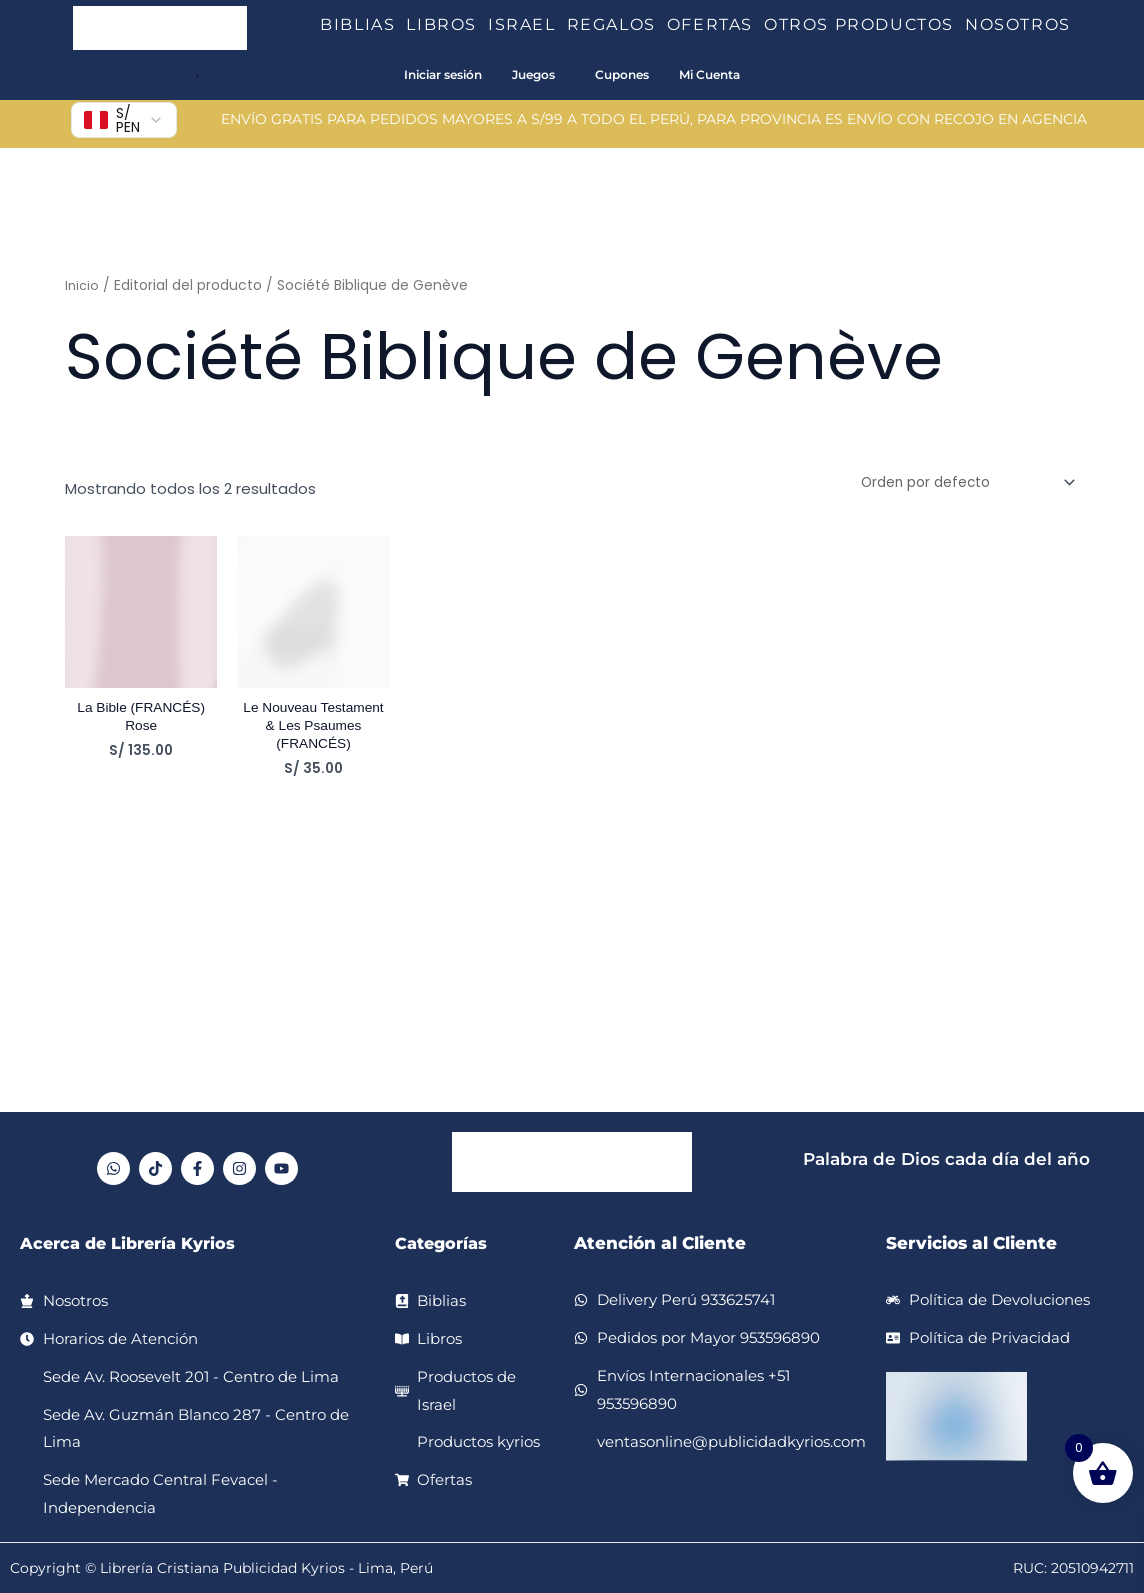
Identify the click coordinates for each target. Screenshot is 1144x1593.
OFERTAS (715, 24)
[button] (403, 25)
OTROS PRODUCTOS (864, 24)
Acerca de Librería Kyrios (134, 1244)
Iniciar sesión (443, 74)
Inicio (83, 285)
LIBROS (447, 24)
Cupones (622, 74)
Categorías (444, 1244)
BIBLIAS (363, 24)
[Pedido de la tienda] (957, 484)
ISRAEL (527, 24)
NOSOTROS (1018, 24)
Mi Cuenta (709, 74)
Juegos (533, 74)
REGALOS (617, 24)
